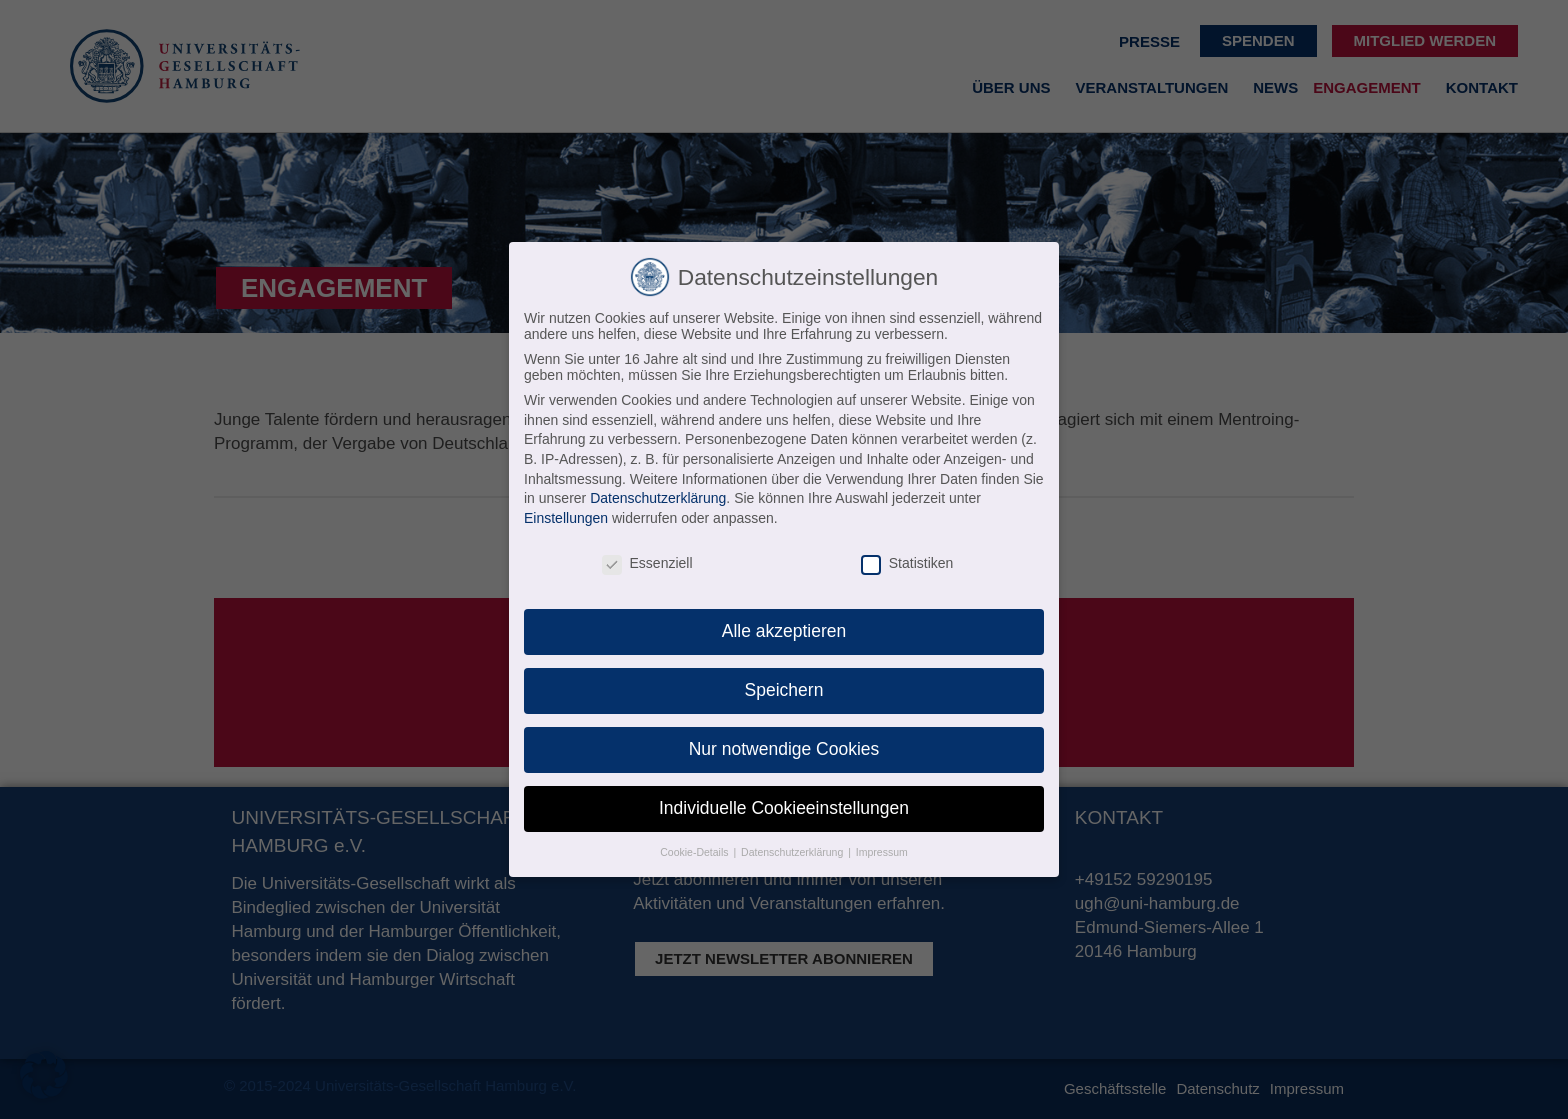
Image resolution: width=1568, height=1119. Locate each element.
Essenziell (647, 563)
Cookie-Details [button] (695, 852)
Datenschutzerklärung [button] (793, 852)
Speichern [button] (784, 690)
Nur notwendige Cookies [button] (784, 749)
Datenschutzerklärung (658, 498)
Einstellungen (566, 518)
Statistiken (907, 563)
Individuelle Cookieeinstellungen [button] (784, 808)
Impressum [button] (882, 852)
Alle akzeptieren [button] (784, 631)
